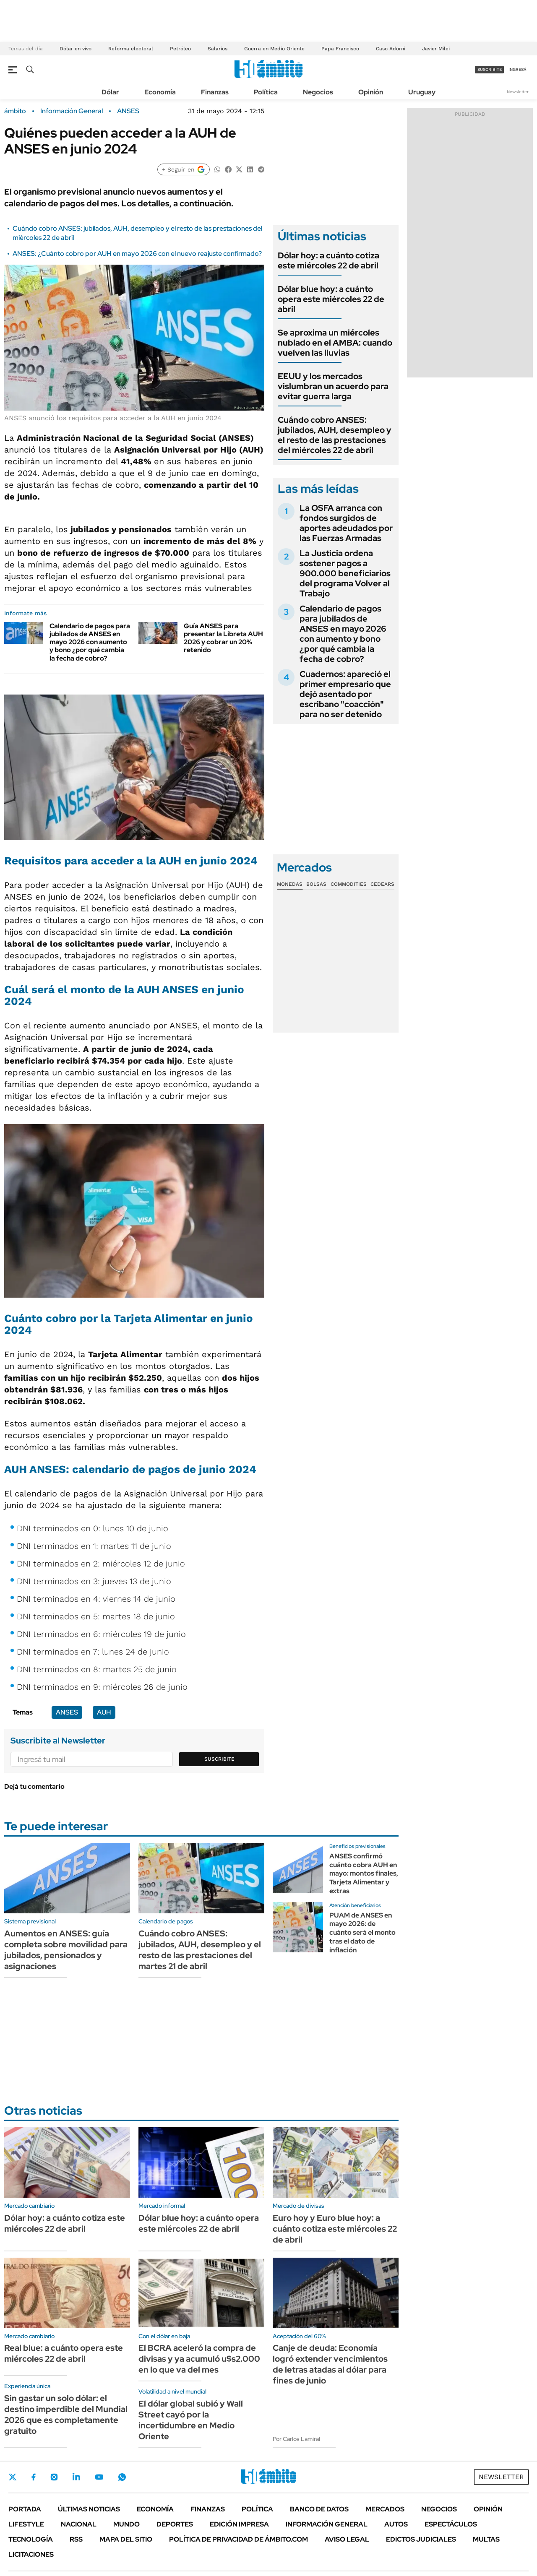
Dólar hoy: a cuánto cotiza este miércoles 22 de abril (328, 260)
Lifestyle (26, 2524)
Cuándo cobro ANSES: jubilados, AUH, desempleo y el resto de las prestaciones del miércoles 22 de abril (334, 434)
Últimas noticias (89, 2509)
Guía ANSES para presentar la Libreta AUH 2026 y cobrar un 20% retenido (223, 638)
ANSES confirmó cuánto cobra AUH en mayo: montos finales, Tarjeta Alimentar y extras (363, 1873)
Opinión (370, 92)
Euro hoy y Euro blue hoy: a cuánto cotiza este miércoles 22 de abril (335, 2228)
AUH (104, 1712)
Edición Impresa (239, 2524)
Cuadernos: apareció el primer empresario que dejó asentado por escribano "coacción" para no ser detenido (345, 694)
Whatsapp (122, 2477)
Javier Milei (436, 49)
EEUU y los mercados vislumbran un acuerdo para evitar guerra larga (333, 386)
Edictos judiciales (421, 2539)
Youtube (99, 2477)
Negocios (318, 92)
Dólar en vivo (75, 49)
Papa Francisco (340, 49)
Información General (71, 111)
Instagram (54, 2477)
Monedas (289, 884)
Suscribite (219, 1759)
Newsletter (518, 91)
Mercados (384, 2509)
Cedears (382, 884)
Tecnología (30, 2539)
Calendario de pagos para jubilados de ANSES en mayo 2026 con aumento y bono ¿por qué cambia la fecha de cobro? (90, 642)
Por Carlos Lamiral (296, 2439)
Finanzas (215, 92)
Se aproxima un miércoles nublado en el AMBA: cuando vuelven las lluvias (335, 342)
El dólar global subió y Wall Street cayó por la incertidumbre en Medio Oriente (190, 2420)
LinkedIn (76, 2477)
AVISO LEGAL (347, 2539)
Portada (24, 2509)
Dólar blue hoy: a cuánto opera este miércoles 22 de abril (331, 299)
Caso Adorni (390, 49)
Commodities (349, 884)
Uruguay (421, 92)
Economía (160, 92)
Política (266, 92)
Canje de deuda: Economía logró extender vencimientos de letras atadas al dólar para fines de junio (330, 2364)
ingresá (517, 69)
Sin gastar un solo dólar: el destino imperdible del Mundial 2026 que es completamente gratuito (66, 2414)
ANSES (128, 111)
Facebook (33, 2477)
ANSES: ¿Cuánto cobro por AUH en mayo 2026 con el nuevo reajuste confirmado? (137, 253)
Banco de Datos (319, 2509)
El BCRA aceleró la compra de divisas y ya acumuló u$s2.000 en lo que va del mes (199, 2358)
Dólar (110, 92)
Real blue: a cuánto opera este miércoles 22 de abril (63, 2353)
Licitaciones (31, 2554)
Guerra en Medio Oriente (274, 49)
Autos (396, 2524)
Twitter (12, 2477)
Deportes (174, 2524)
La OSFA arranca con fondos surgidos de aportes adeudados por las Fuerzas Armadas (346, 523)
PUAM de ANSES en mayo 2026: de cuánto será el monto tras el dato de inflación (362, 1932)
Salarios (217, 49)
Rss (76, 2539)
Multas (486, 2539)
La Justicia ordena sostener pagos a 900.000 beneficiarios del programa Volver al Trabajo (345, 573)
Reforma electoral (130, 49)
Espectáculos (451, 2524)
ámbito (15, 111)
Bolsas (316, 884)
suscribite (489, 69)
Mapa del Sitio (125, 2539)
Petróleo (180, 49)
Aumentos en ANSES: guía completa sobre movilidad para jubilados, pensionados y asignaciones (66, 1950)
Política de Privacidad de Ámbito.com (238, 2539)
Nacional (78, 2524)
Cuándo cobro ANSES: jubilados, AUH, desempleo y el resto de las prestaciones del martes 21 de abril (199, 1950)
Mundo (126, 2524)
